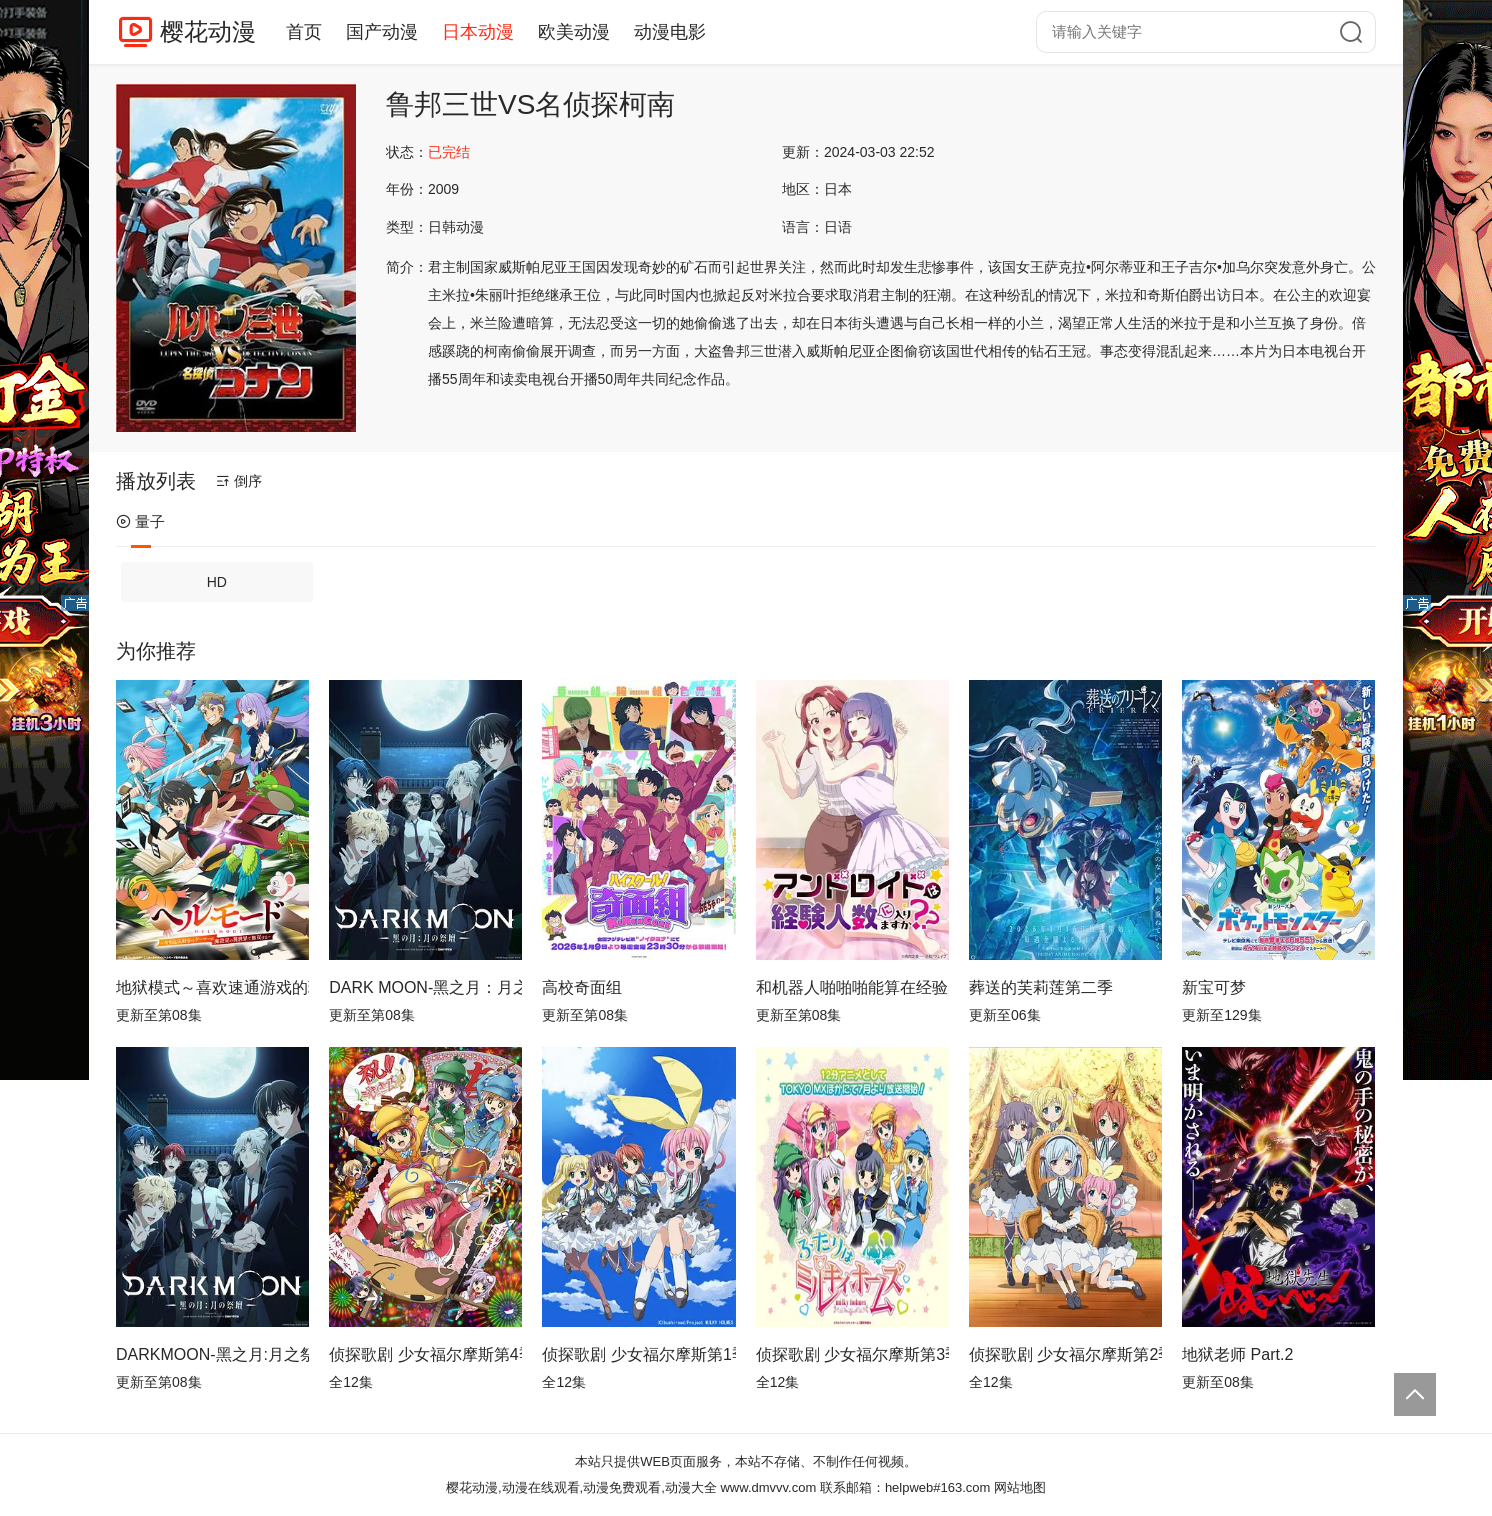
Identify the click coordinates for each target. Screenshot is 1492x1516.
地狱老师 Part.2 (1237, 1354)
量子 (140, 521)
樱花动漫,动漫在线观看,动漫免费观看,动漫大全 (581, 1487)
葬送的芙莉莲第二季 (1041, 987)
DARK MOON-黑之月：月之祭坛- (425, 987)
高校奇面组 (582, 987)
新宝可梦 (1214, 987)
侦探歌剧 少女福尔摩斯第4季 (425, 1354)
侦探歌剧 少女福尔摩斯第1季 (638, 1354)
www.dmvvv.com (768, 1487)
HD (217, 582)
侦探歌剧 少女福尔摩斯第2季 (1065, 1354)
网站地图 (1020, 1487)
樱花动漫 (208, 31)
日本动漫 (478, 32)
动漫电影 (670, 32)
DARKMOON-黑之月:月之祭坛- (212, 1354)
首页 (304, 32)
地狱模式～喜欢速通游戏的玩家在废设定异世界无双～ (212, 987)
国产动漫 (382, 32)
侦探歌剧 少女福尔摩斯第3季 (852, 1354)
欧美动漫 (574, 32)
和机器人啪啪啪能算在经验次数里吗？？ (852, 987)
